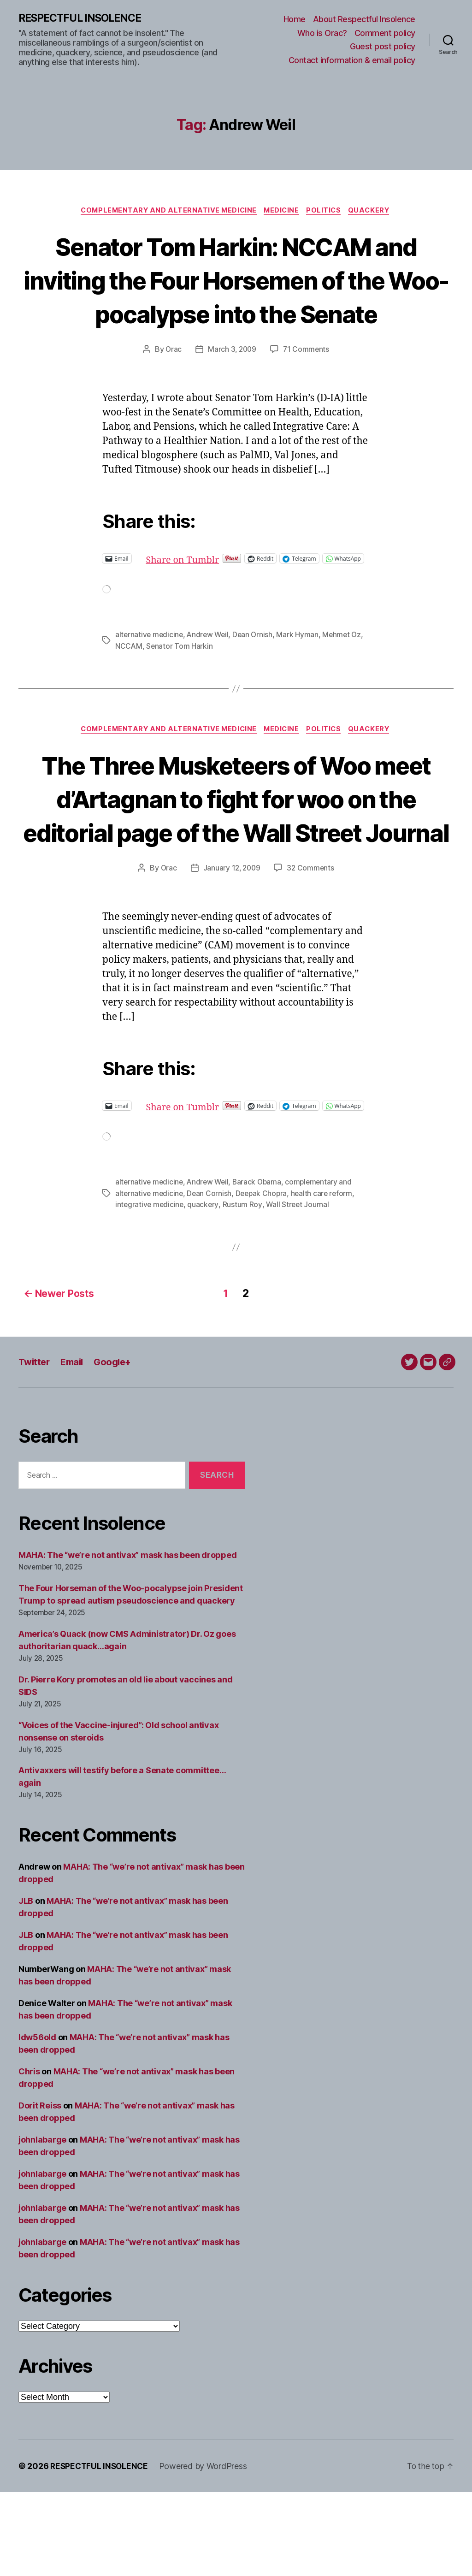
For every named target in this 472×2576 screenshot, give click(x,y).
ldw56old (37, 2121)
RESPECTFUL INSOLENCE (83, 18)
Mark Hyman (302, 678)
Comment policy (384, 33)
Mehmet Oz (347, 678)
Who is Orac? (322, 33)
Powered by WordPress (206, 2550)
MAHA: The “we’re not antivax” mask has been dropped (127, 1638)
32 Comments (312, 945)
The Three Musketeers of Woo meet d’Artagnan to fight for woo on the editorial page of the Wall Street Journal (236, 859)
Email (75, 1445)
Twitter (35, 1445)
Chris (29, 2155)
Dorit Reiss (39, 2189)
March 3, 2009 (232, 384)
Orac (172, 384)
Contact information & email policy (352, 60)
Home (294, 19)
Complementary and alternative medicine (165, 211)
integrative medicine (150, 1290)
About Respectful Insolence (364, 19)
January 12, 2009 (231, 945)
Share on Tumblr (215, 594)
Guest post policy (382, 47)
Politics (327, 211)
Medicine (282, 211)
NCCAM (129, 689)
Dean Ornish (256, 678)
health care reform (326, 1279)
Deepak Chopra (264, 1279)
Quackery (374, 211)
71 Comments (306, 384)
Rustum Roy (243, 1290)
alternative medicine (150, 678)
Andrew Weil (210, 678)
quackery (204, 1290)
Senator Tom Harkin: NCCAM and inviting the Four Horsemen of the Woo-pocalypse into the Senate (236, 297)
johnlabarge (42, 2223)
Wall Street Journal (299, 1290)
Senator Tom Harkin (180, 689)
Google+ (117, 1445)
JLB (25, 1985)
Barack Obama (261, 1268)
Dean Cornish (211, 1279)
